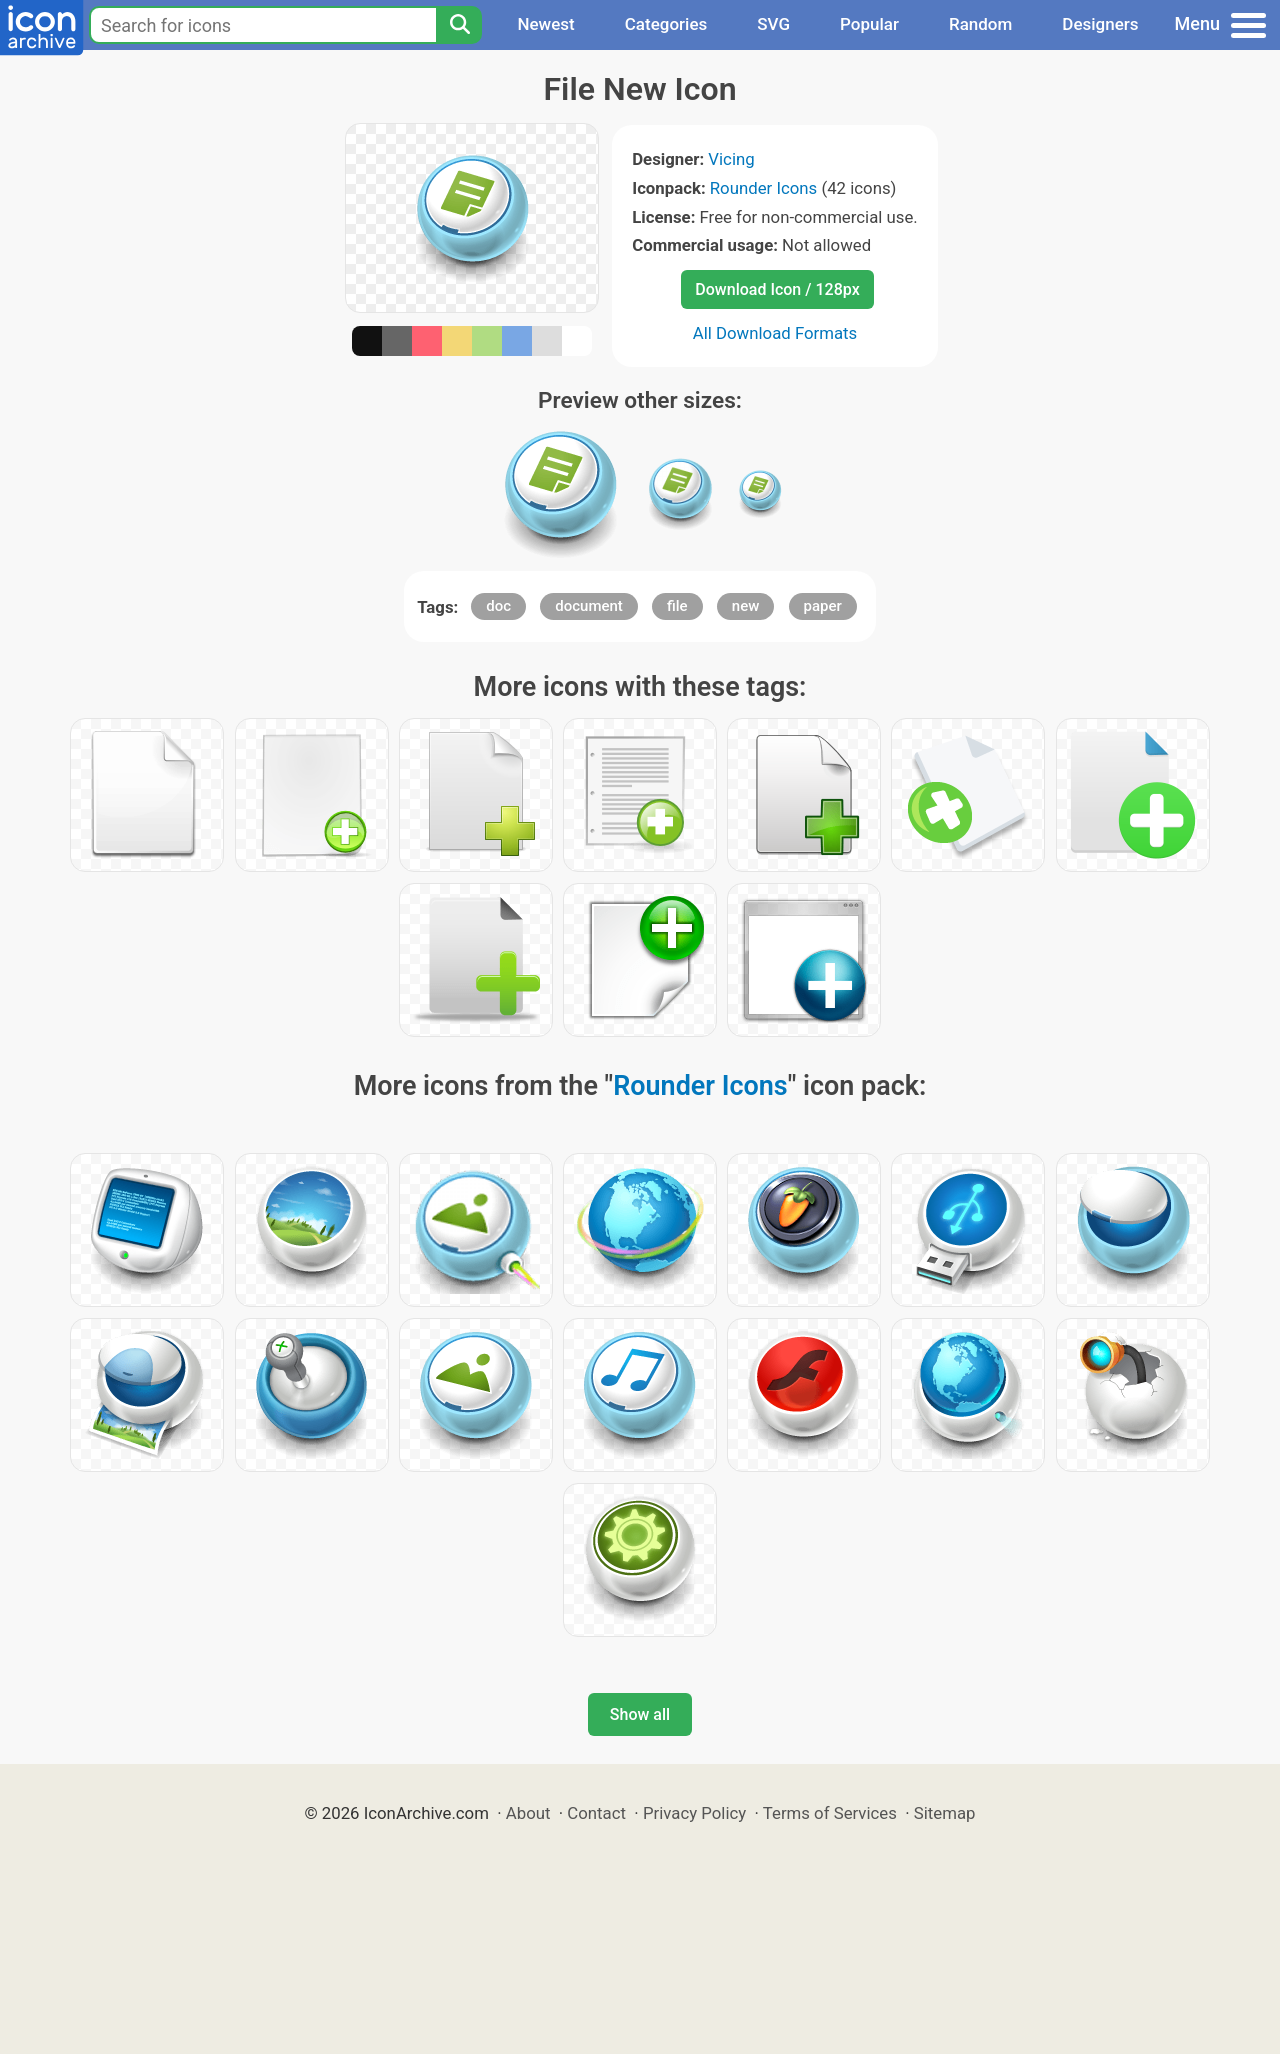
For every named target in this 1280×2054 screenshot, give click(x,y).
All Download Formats (775, 333)
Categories (666, 24)
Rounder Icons (764, 188)
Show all (640, 1714)
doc (498, 606)
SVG (773, 24)
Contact (596, 1813)
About (528, 1813)
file (677, 606)
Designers (1100, 24)
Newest (545, 24)
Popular (869, 24)
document (589, 606)
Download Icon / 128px (777, 289)
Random (980, 24)
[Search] (459, 25)
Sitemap (945, 1813)
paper (823, 606)
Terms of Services (830, 1813)
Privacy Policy (694, 1813)
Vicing (731, 159)
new (746, 606)
